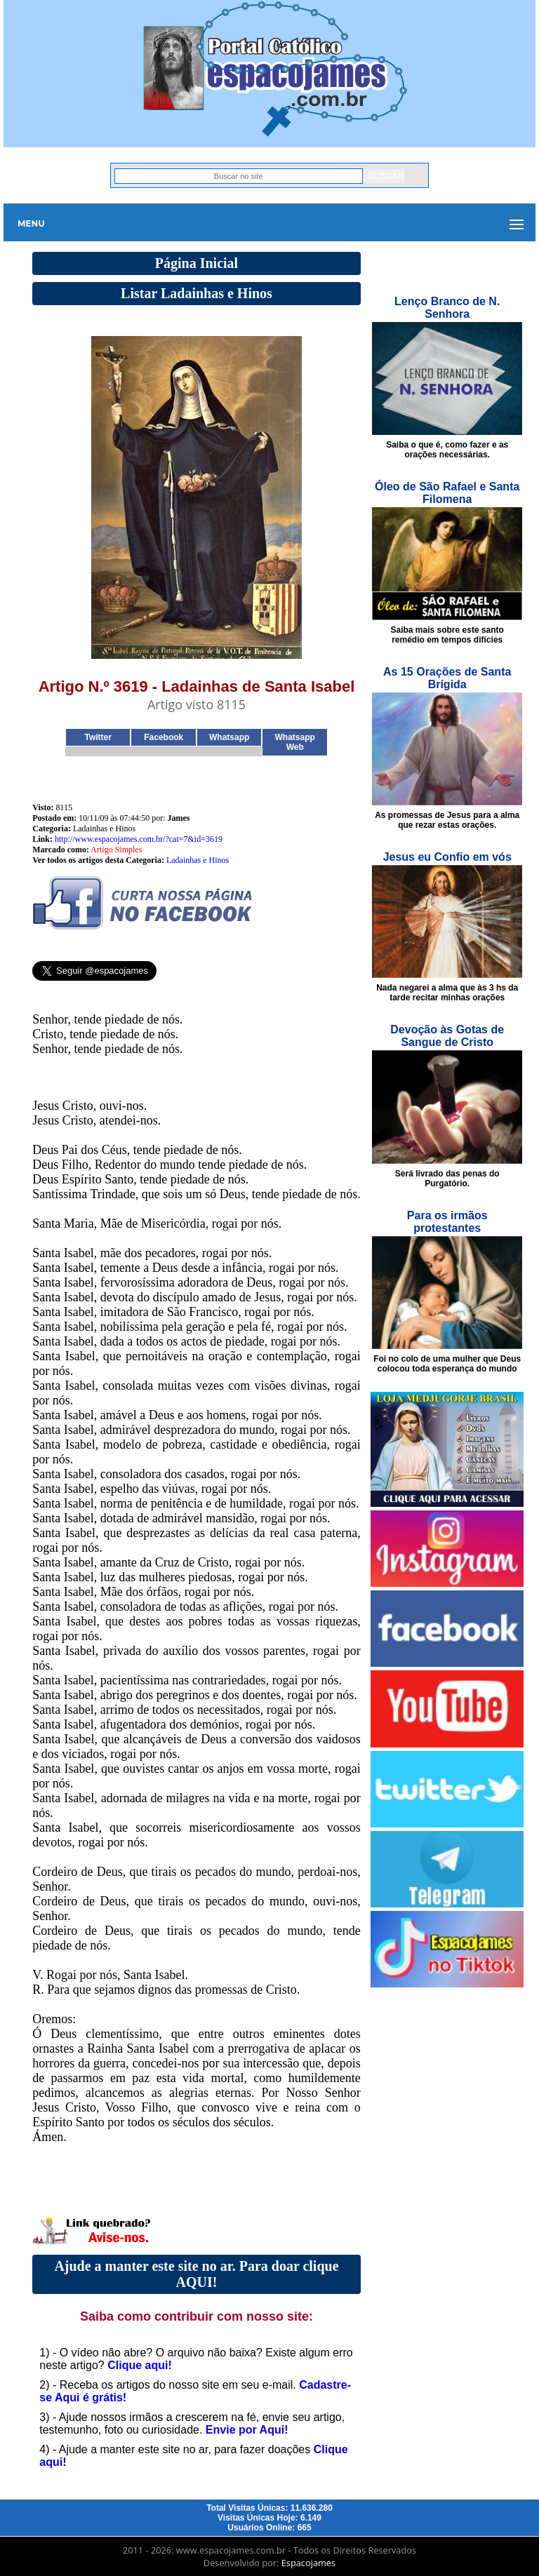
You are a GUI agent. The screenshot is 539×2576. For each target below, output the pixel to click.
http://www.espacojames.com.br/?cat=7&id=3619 (138, 839)
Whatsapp (229, 737)
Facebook (163, 737)
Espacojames (308, 2562)
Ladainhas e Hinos (197, 860)
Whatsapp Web (295, 742)
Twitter (98, 737)
